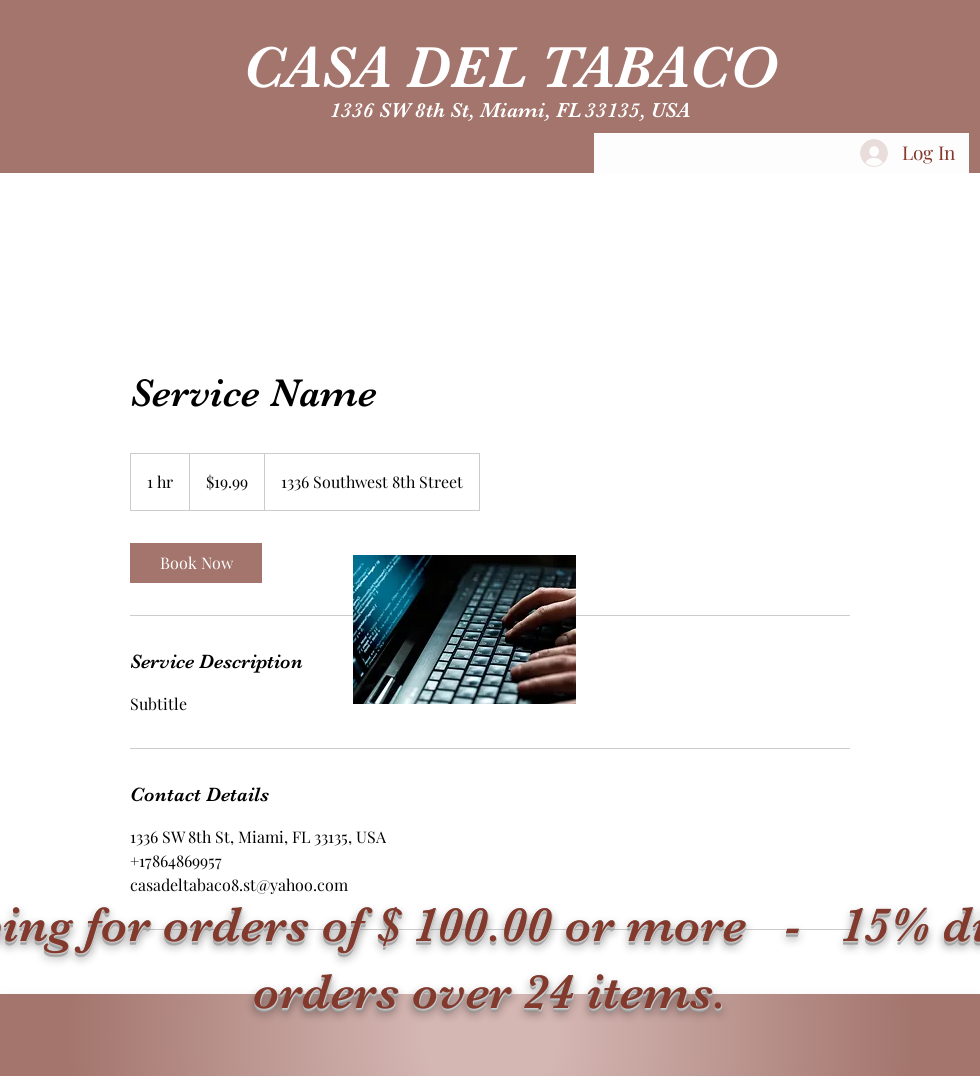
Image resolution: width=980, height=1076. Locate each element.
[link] (196, 563)
